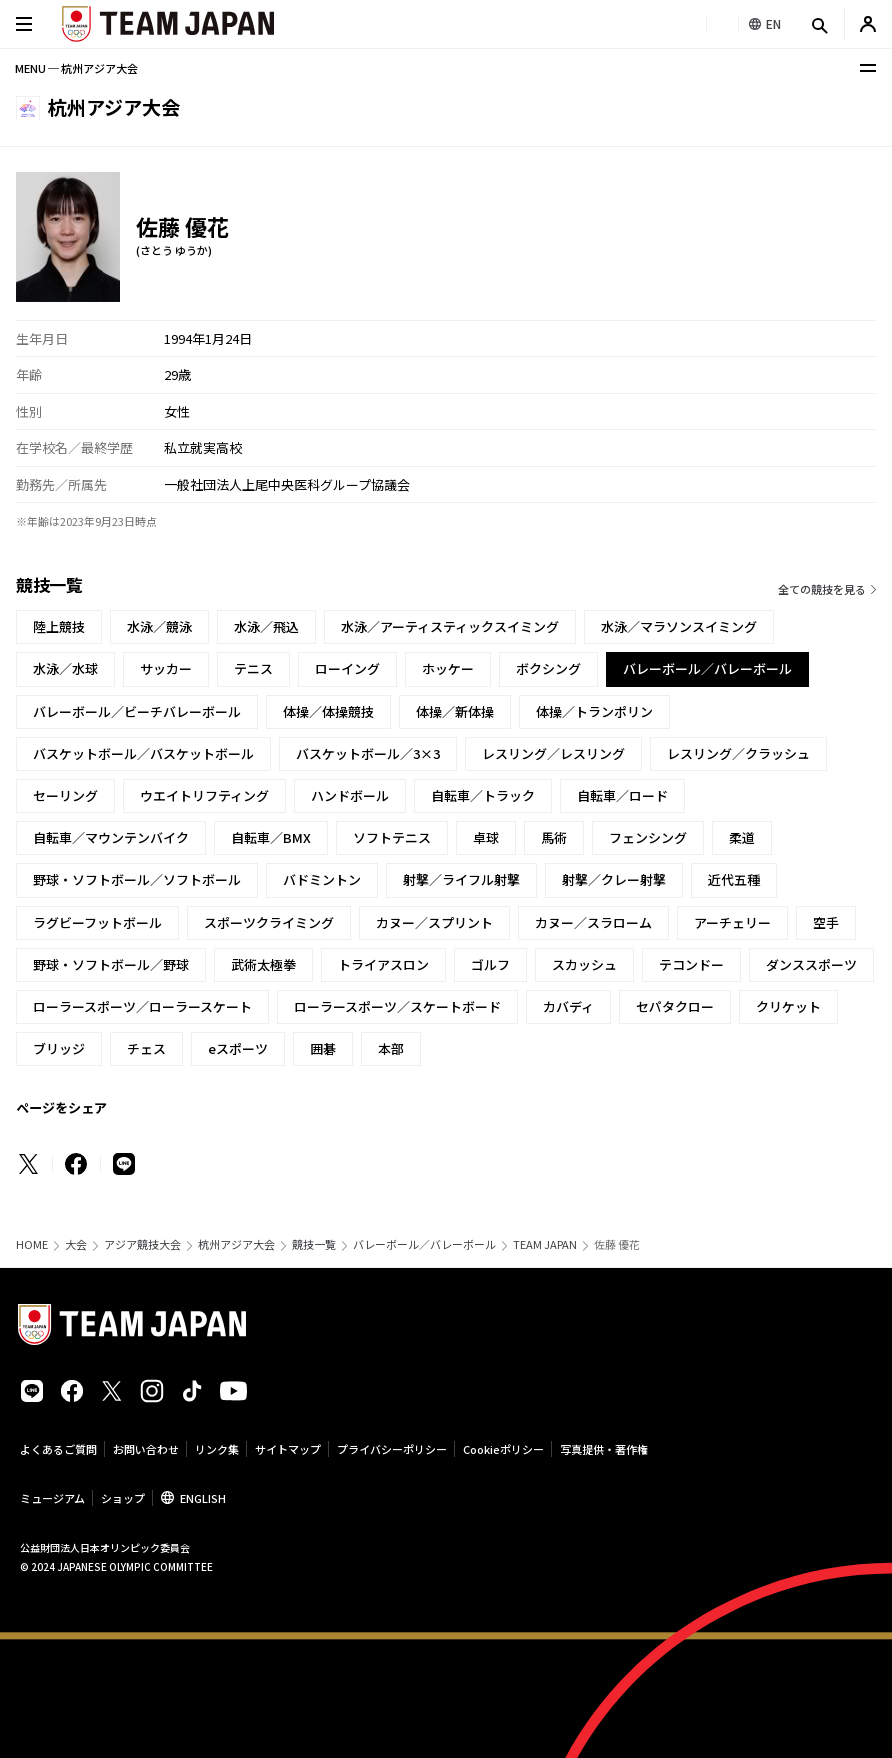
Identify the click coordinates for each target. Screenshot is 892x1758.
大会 (76, 1244)
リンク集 (217, 1449)
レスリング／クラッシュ (738, 753)
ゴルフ (490, 964)
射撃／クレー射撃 (614, 879)
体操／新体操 (455, 711)
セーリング (65, 795)
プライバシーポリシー (392, 1449)
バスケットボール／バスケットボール (143, 753)
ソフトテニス (392, 837)
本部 (391, 1048)
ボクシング (548, 668)
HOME (32, 1244)
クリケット (788, 1006)
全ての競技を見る (822, 589)
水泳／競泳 (159, 626)
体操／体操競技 (328, 711)
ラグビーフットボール (97, 922)
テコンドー (691, 964)
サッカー (166, 668)
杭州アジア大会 (236, 1244)
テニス (253, 668)
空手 (826, 922)
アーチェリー (732, 922)
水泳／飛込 (266, 626)
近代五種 (734, 879)
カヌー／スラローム (593, 922)
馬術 (554, 837)
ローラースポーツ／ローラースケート (142, 1006)
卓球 (486, 837)
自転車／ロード (622, 795)
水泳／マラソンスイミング (679, 626)
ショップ (123, 1498)
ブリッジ (59, 1048)
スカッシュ (584, 964)
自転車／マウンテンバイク (111, 837)
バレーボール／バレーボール (424, 1244)
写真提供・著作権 (604, 1449)
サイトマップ (288, 1449)
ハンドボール (350, 795)
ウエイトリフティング (204, 795)
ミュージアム (52, 1498)
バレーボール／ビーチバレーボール (137, 711)
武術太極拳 (263, 964)
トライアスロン (383, 964)
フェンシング (648, 837)
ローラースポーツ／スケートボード (397, 1006)
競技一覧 (314, 1244)
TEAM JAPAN (545, 1244)
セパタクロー (675, 1006)
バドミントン (322, 879)
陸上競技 (59, 626)
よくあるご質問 (58, 1449)
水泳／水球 (65, 668)
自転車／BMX (271, 837)
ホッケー (448, 668)
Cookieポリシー (503, 1449)
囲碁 (323, 1048)
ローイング (347, 668)
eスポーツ (238, 1048)
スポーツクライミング (269, 922)
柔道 (742, 837)
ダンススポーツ (811, 964)
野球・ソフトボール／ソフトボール (137, 879)
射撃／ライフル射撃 (461, 879)
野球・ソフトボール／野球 (111, 964)
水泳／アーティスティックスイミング (450, 626)
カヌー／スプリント (434, 922)
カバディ (568, 1006)
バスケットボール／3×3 (368, 753)
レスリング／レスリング (553, 753)
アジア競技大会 (142, 1244)
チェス (146, 1048)
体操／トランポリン (594, 711)
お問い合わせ (146, 1449)
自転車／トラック (483, 795)
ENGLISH (203, 1498)
